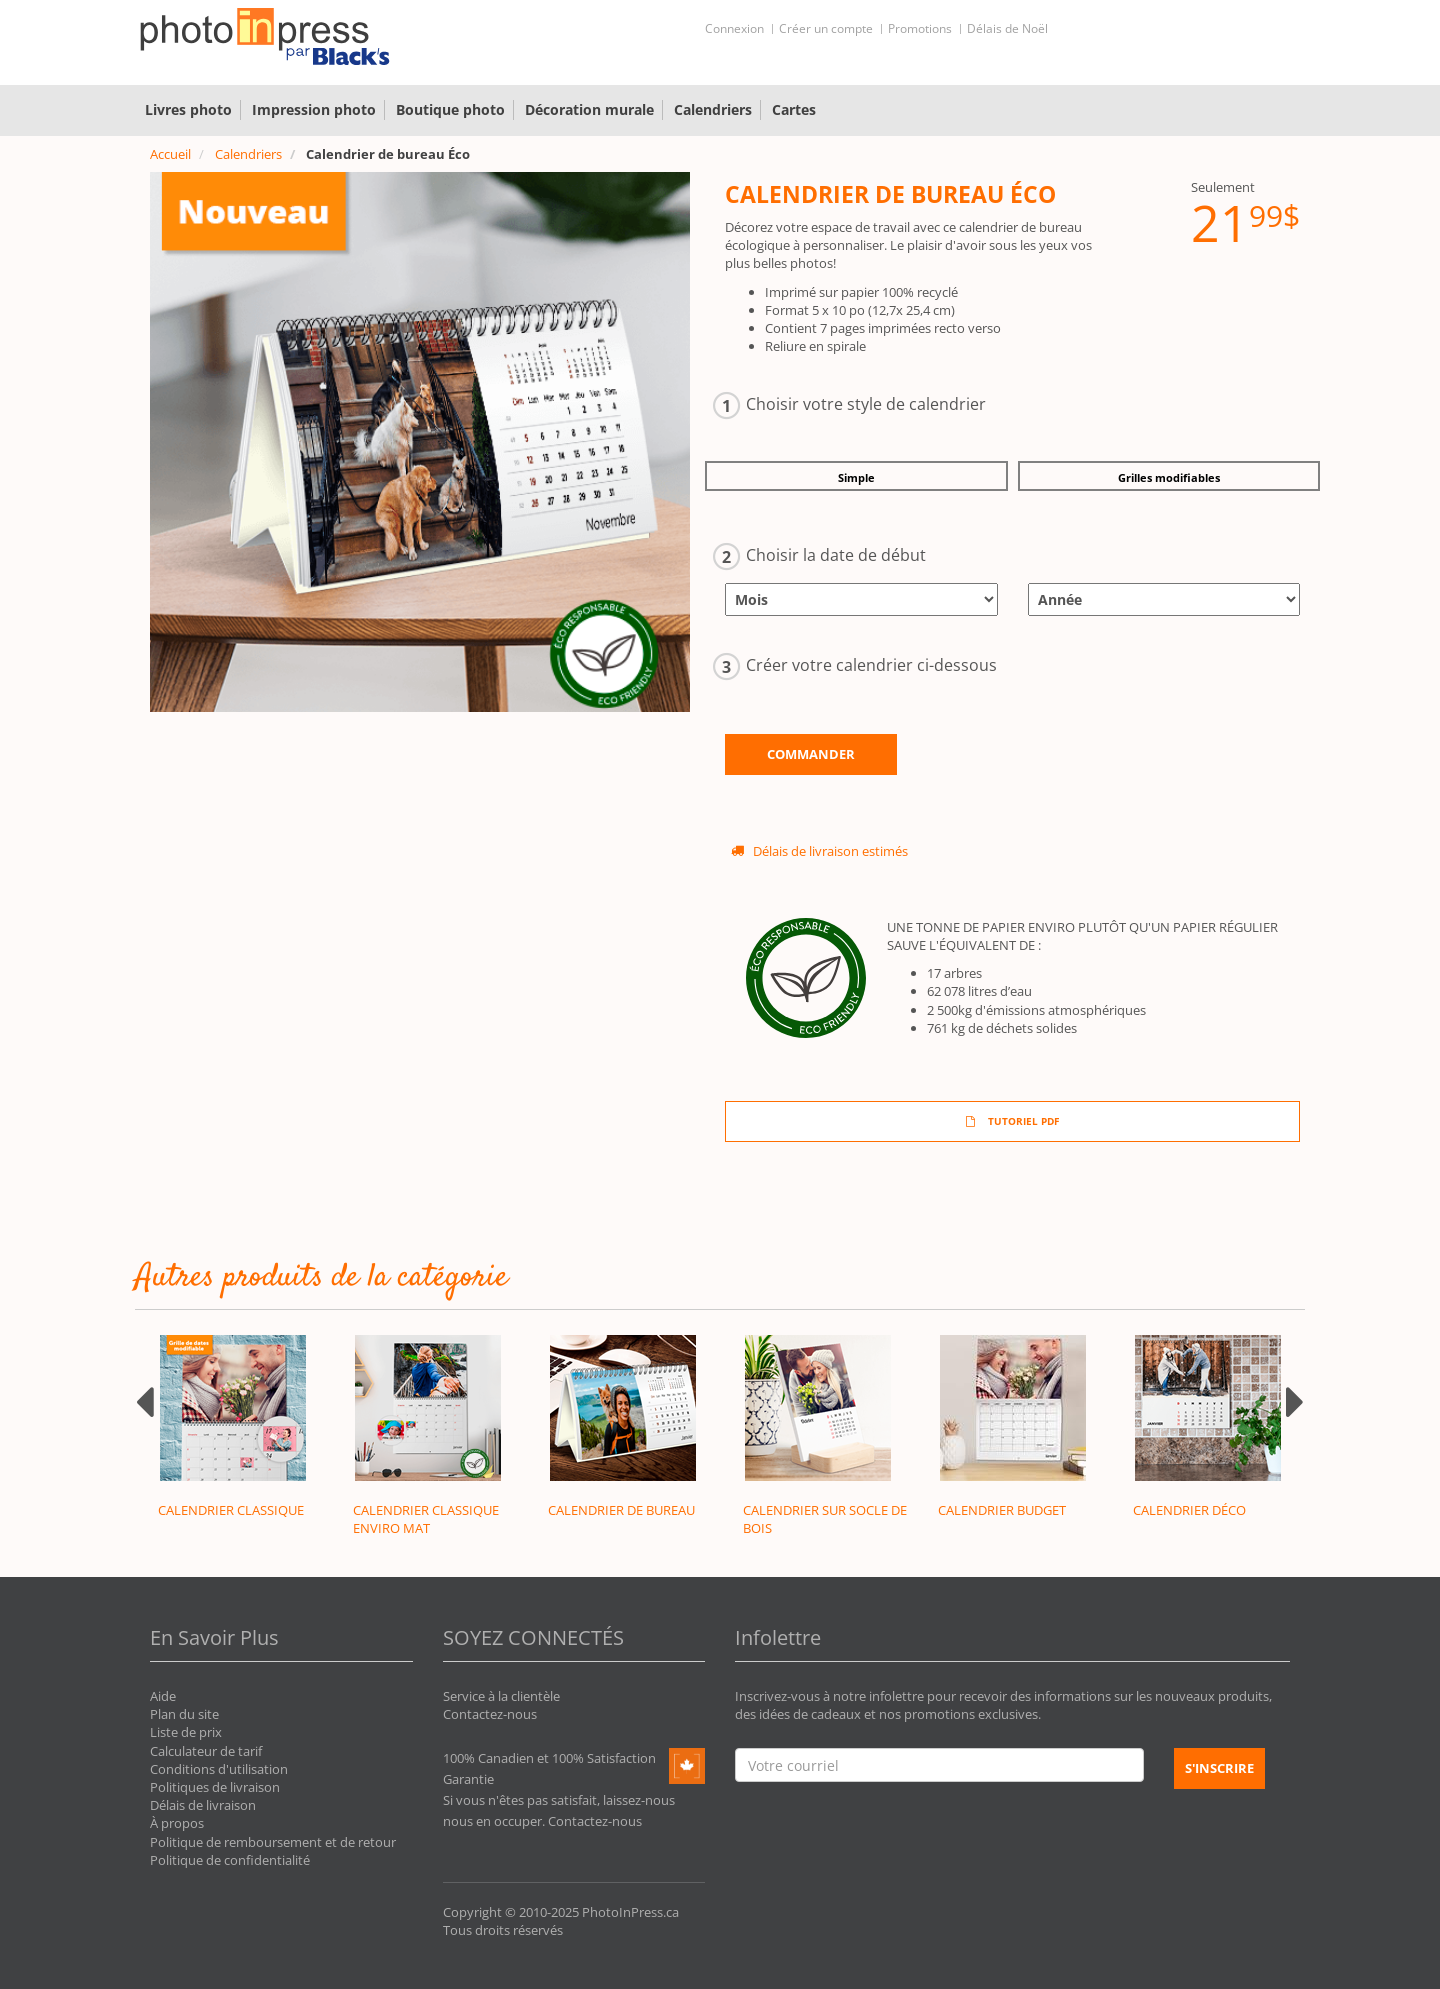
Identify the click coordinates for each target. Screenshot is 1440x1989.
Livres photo (188, 109)
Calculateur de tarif (206, 1751)
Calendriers (713, 109)
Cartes (794, 109)
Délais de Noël (1007, 28)
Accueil (170, 154)
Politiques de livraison (215, 1787)
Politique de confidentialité (230, 1860)
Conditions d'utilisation (219, 1769)
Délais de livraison (203, 1805)
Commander (811, 754)
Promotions (920, 28)
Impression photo (314, 109)
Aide (163, 1696)
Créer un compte (826, 28)
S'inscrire (1219, 1768)
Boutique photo (450, 109)
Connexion (734, 28)
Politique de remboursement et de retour (273, 1842)
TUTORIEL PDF (1012, 1121)
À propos (177, 1823)
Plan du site (184, 1714)
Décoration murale (589, 109)
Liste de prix (186, 1732)
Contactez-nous (490, 1714)
